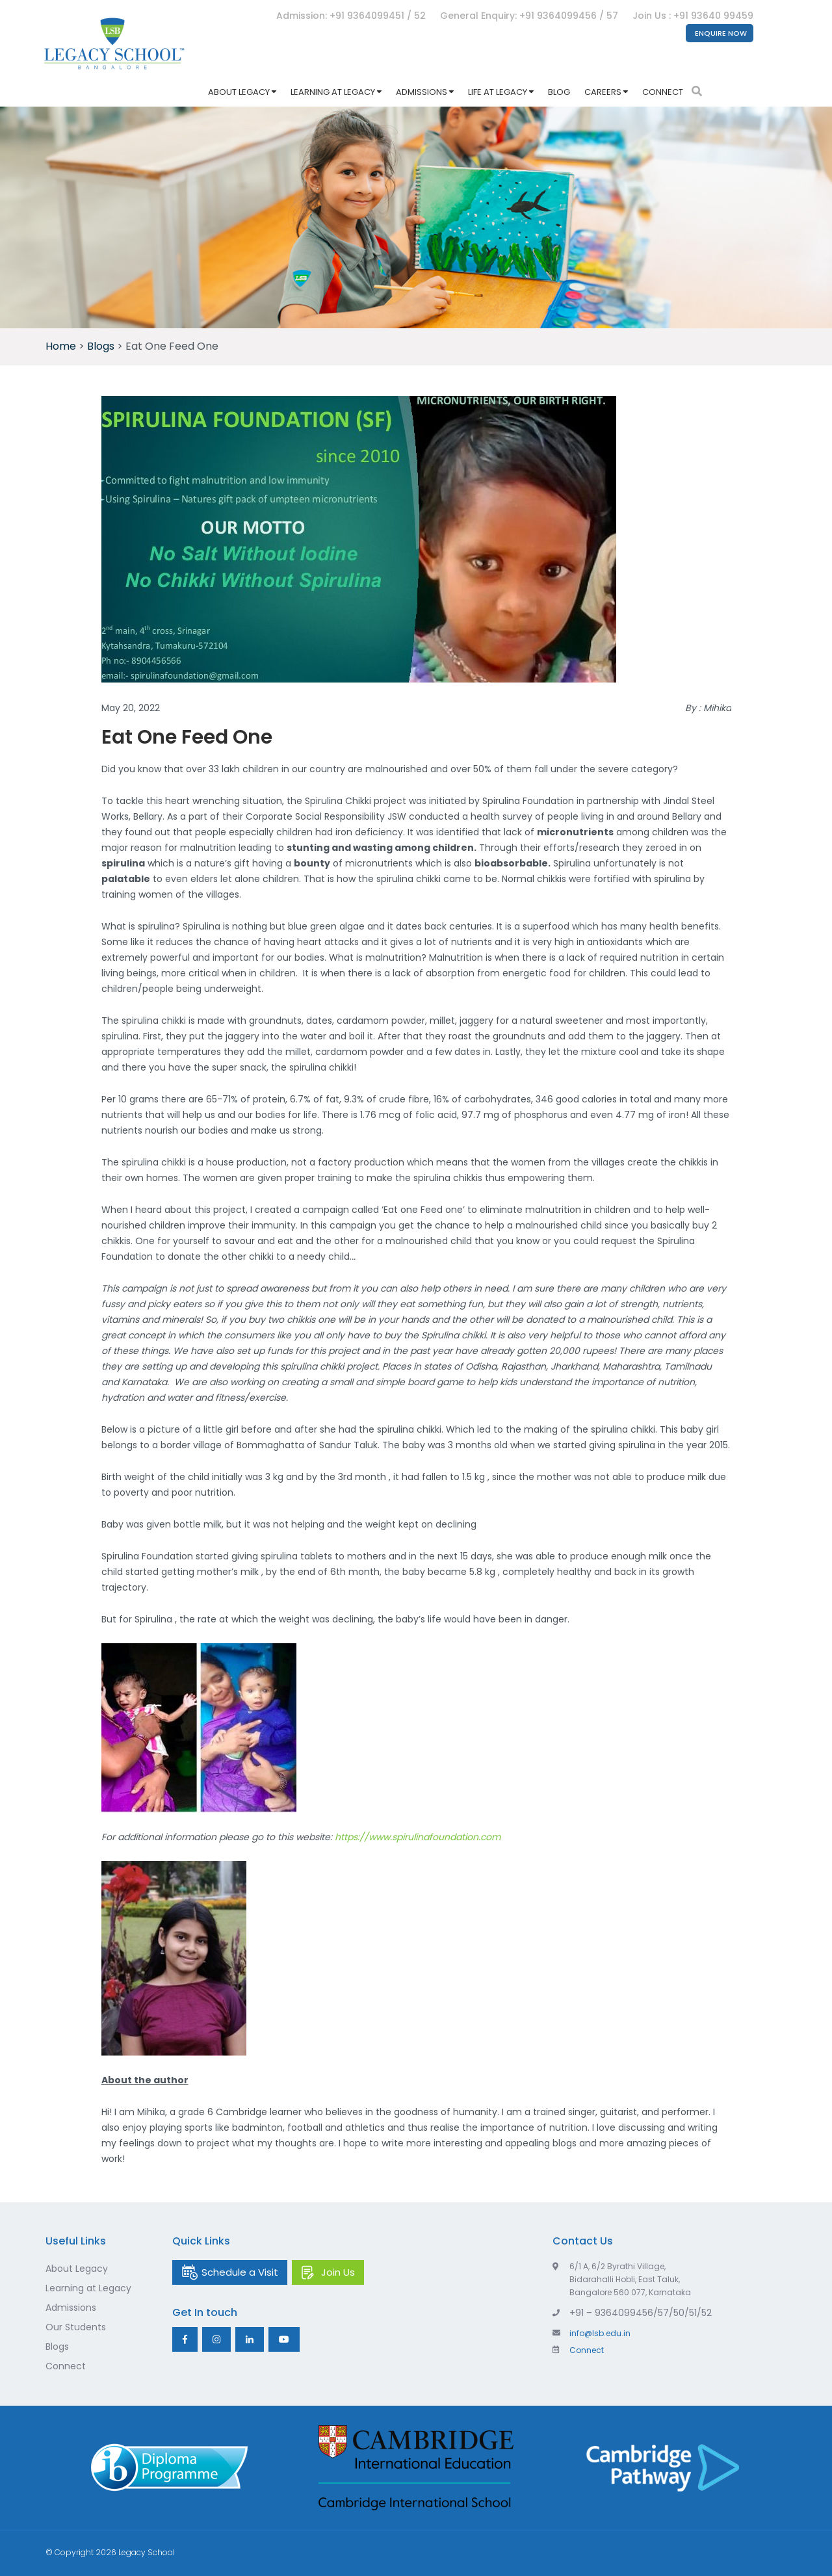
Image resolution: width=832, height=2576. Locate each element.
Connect (662, 92)
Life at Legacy (497, 92)
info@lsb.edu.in (591, 2333)
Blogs (57, 2346)
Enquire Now (721, 33)
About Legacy (239, 92)
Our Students (76, 2327)
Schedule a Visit (240, 2272)
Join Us (338, 2272)
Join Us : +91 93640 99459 (692, 15)
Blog (559, 92)
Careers (602, 92)
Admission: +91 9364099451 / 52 (351, 15)
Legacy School (146, 2552)
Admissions (421, 92)
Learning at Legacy (333, 92)
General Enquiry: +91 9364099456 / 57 (529, 15)
